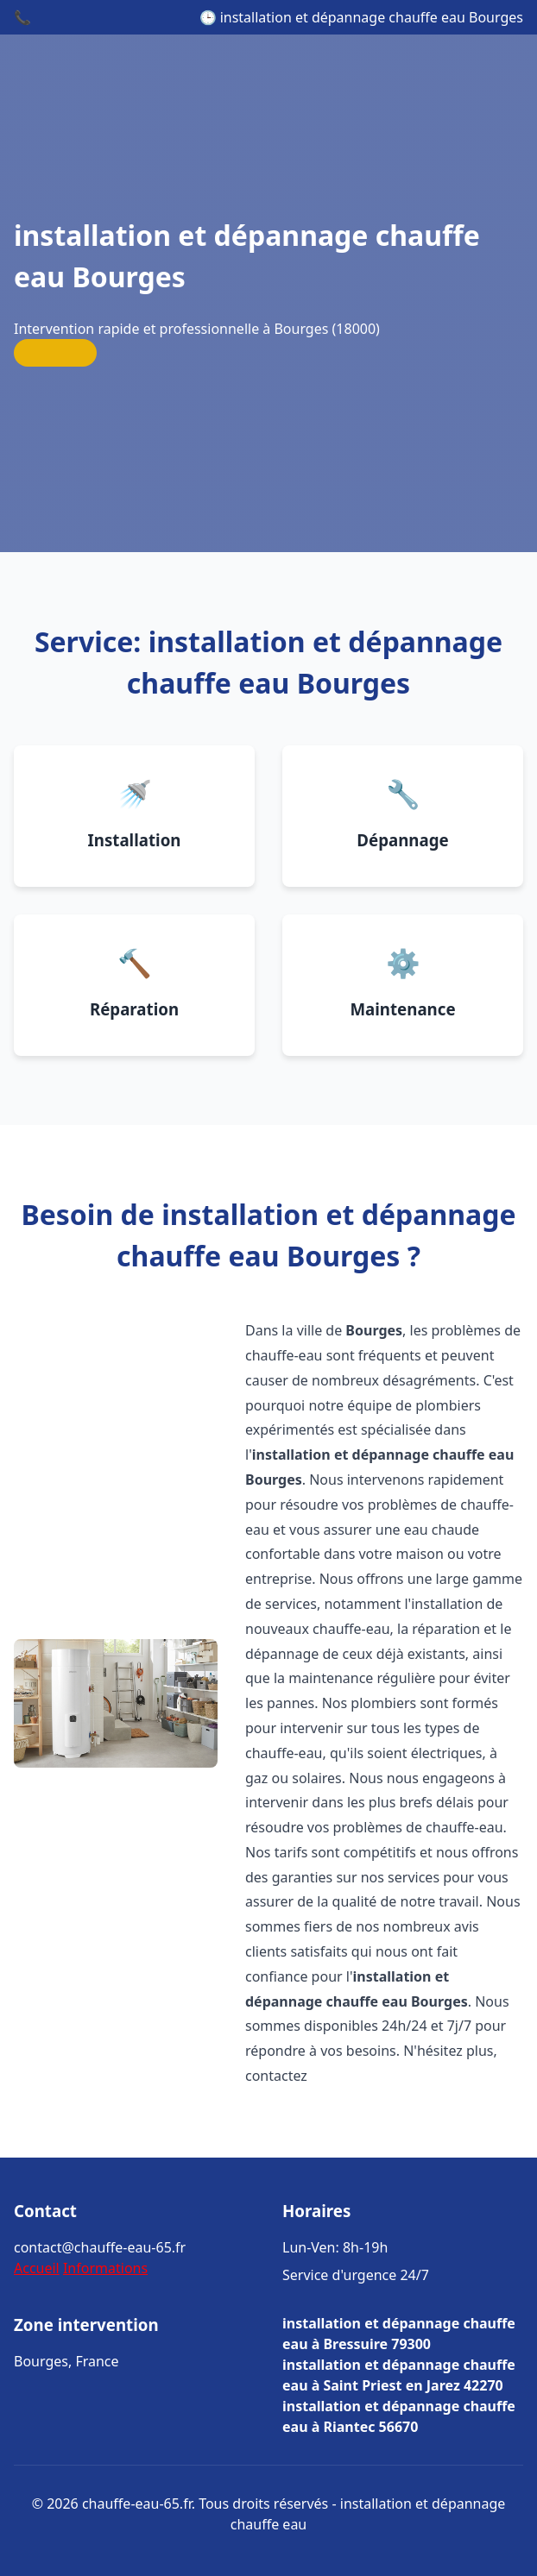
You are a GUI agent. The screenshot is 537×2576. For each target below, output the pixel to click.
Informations (105, 2268)
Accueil (37, 2268)
